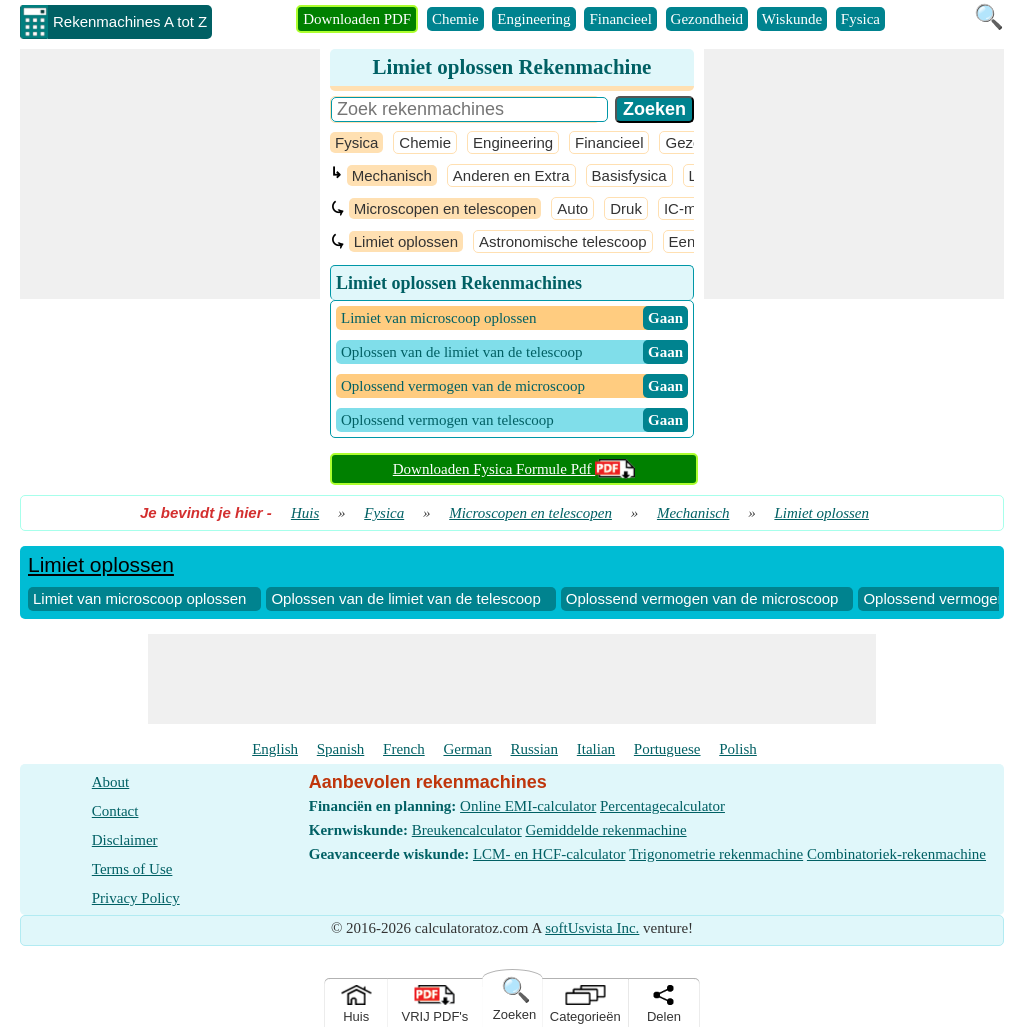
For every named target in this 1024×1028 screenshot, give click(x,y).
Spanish (341, 749)
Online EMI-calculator (528, 806)
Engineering (533, 19)
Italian (596, 749)
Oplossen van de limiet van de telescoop (405, 598)
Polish (738, 749)
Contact (115, 811)
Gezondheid (707, 19)
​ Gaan (665, 318)
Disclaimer (125, 840)
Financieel (620, 19)
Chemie (455, 19)
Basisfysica (629, 175)
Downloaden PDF (357, 19)
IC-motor (693, 208)
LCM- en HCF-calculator (549, 854)
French (404, 749)
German (467, 749)
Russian (535, 749)
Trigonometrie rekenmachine (716, 854)
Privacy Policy (136, 898)
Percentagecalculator (662, 806)
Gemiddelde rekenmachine (605, 830)
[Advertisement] (170, 174)
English (275, 749)
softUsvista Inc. (592, 928)
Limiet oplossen (406, 241)
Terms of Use (132, 869)
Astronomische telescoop (563, 241)
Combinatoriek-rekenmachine (896, 854)
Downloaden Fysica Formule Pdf (514, 469)
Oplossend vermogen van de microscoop (702, 598)
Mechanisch (392, 175)
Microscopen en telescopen (445, 208)
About (111, 782)
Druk (626, 208)
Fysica (860, 19)
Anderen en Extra (511, 175)
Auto (572, 208)
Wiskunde (792, 19)
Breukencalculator (467, 830)
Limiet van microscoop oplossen (139, 598)
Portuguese (667, 749)
